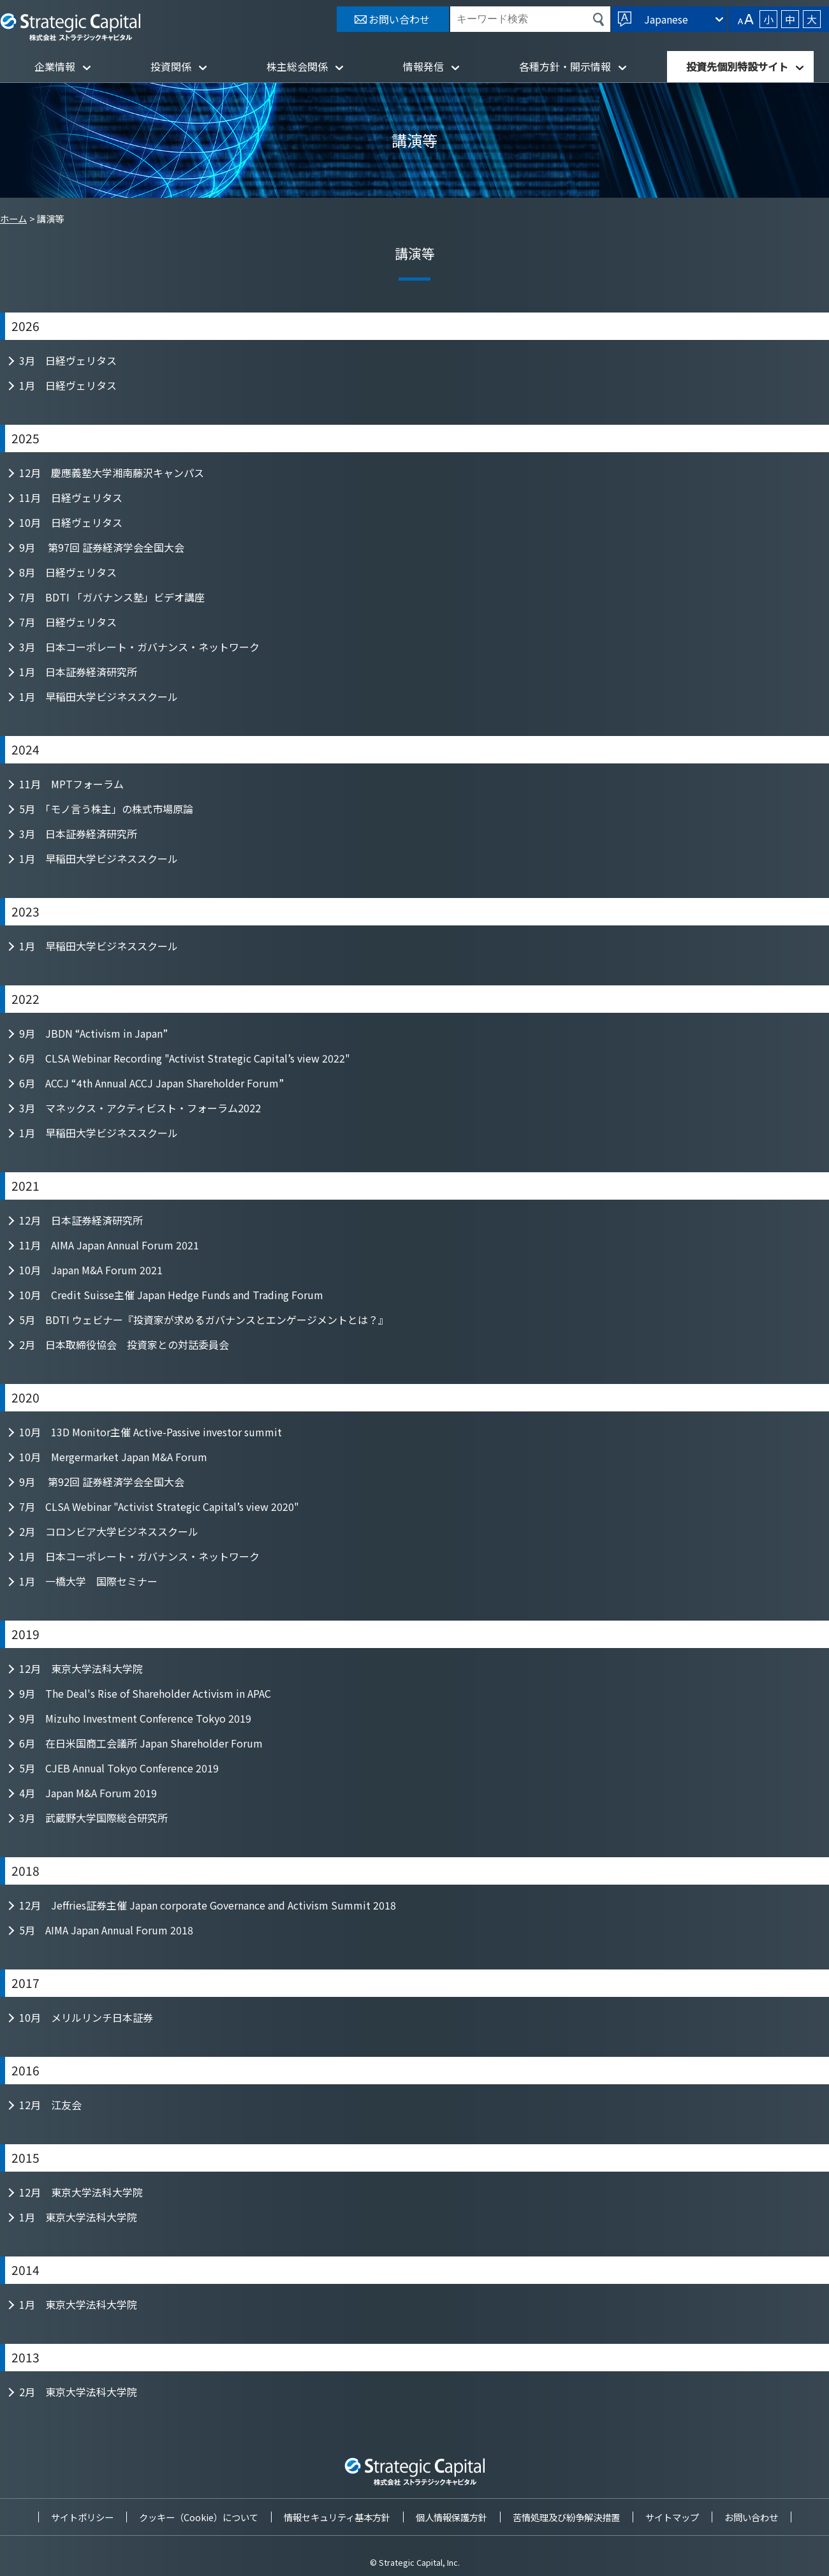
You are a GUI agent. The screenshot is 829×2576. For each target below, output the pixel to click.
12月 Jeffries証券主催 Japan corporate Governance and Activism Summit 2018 (207, 1905)
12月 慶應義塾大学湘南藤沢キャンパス (111, 472)
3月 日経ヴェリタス (68, 360)
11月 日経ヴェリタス (70, 497)
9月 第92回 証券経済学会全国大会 (101, 1481)
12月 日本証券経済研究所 (81, 1220)
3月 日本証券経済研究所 (78, 833)
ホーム (13, 218)
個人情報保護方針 (451, 2517)
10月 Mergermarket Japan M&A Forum (113, 1456)
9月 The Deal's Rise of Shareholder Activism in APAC (145, 1693)
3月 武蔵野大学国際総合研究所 (93, 1817)
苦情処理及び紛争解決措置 (566, 2517)
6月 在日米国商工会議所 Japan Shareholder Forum (141, 1743)
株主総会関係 (297, 66)
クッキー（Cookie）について (198, 2517)
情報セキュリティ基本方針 (337, 2517)
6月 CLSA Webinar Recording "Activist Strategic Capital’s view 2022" (184, 1058)
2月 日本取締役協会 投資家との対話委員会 (124, 1344)
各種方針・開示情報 (565, 66)
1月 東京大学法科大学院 (78, 2217)
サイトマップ (672, 2517)
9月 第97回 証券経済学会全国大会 (101, 547)
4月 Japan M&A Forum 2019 (88, 1792)
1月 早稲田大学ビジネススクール (98, 696)
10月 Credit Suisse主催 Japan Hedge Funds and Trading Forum (171, 1294)
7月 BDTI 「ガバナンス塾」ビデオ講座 (112, 597)
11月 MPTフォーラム (71, 783)
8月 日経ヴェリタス (68, 572)
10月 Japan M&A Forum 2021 (91, 1269)
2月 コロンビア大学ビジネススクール (108, 1531)
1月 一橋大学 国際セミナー (88, 1581)
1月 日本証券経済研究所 (78, 671)
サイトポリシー (82, 2517)
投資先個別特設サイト (737, 66)
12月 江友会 (50, 2104)
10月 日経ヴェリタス (70, 522)
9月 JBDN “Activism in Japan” (93, 1033)
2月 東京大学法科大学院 (78, 2391)
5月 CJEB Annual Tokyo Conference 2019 (119, 1768)
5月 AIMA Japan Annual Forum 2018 (106, 1930)
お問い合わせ (751, 2517)
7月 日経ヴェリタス (68, 621)
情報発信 (423, 66)
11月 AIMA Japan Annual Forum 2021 (109, 1245)
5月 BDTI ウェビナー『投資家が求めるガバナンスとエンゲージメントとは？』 (203, 1319)
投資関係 (170, 66)
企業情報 (54, 66)
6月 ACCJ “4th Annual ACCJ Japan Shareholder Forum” (151, 1083)
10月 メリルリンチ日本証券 (86, 2017)
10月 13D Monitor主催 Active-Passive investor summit (150, 1431)
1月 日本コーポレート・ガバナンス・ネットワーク (139, 1556)
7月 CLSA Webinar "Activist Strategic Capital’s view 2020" (159, 1506)
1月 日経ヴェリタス (68, 385)
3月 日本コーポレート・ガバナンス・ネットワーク (139, 646)
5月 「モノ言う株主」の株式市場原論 (106, 808)
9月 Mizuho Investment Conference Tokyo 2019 (135, 1718)
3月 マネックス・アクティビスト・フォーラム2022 (140, 1107)
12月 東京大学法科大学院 (81, 1668)
